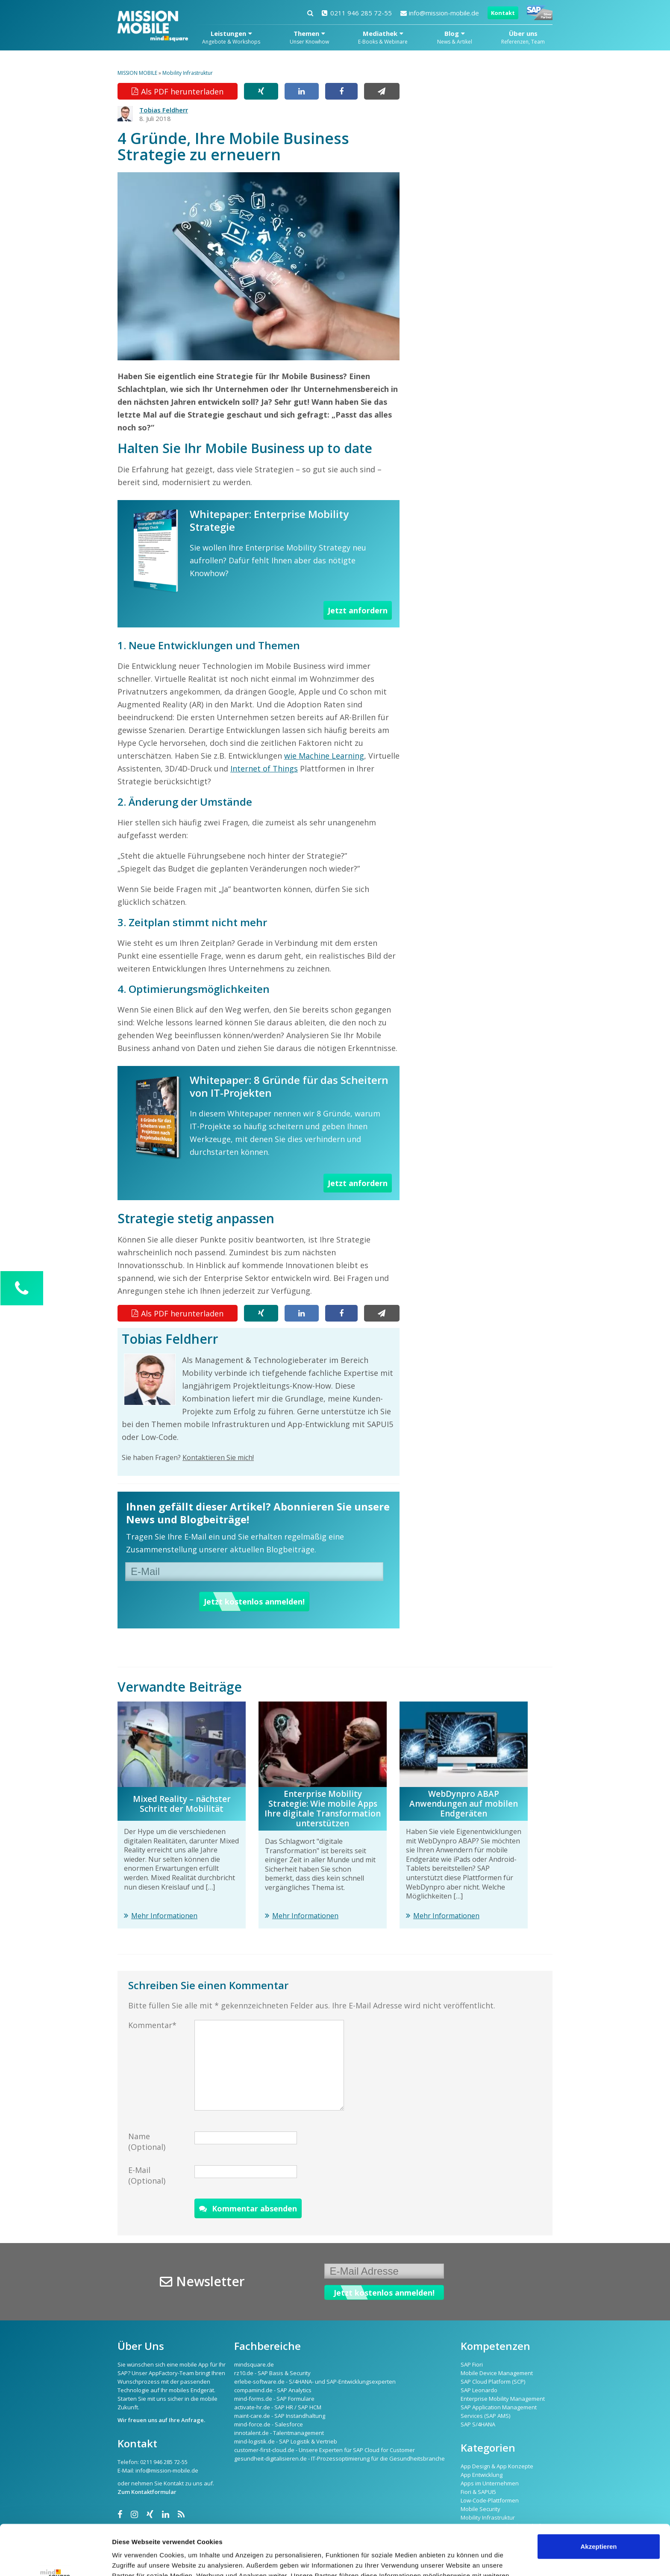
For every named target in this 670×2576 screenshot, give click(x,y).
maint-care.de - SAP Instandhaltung (279, 2416)
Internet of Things (264, 768)
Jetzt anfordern (358, 610)
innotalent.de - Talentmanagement (279, 2433)
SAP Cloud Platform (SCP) (493, 2381)
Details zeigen (133, 2559)
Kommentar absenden (248, 2208)
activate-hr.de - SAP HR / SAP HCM (277, 2407)
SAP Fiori (472, 2364)
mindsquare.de (254, 2364)
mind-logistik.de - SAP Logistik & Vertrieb (285, 2441)
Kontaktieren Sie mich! (218, 1457)
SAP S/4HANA (478, 2424)
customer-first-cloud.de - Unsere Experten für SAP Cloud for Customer (324, 2450)
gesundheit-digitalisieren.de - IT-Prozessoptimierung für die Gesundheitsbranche (339, 2458)
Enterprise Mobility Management (503, 2398)
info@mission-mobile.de (439, 13)
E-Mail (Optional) (146, 2175)
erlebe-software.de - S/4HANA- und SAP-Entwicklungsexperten (315, 2381)
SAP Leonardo (479, 2390)
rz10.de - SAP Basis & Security (272, 2373)
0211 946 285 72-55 (357, 13)
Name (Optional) (146, 2141)
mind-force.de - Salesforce (268, 2424)
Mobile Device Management (497, 2373)
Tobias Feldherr (163, 110)
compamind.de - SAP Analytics (272, 2390)
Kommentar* (152, 2025)
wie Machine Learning (324, 756)
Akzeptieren (598, 2496)
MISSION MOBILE (137, 73)
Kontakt (503, 13)
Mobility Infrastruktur (187, 73)
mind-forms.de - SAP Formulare (274, 2398)
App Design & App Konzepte (497, 2466)
